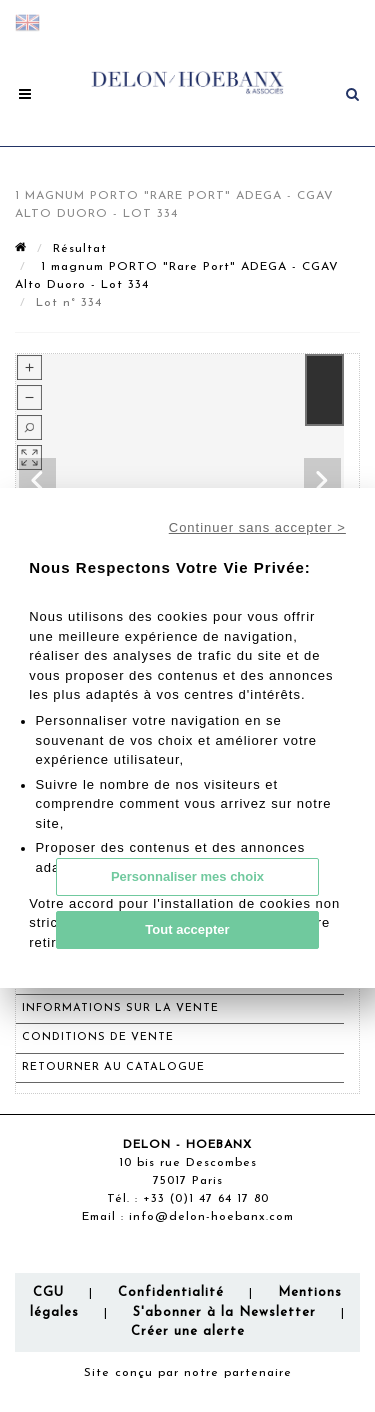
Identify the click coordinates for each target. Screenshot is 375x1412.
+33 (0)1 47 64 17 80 (206, 1199)
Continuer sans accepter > (257, 527)
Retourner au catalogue (113, 1067)
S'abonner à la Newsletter (224, 1312)
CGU (48, 1292)
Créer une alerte (188, 1331)
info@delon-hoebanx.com (211, 1217)
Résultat (80, 249)
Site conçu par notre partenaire (188, 1373)
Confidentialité (171, 1292)
